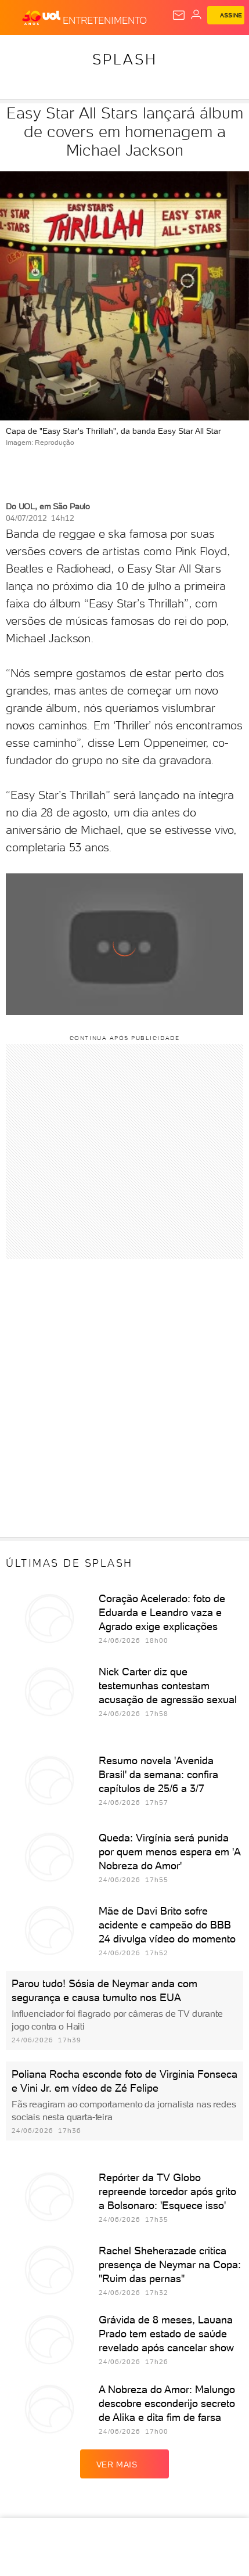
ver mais (124, 2464)
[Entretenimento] (105, 18)
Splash (124, 59)
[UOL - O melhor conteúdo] (42, 18)
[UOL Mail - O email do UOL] (179, 15)
